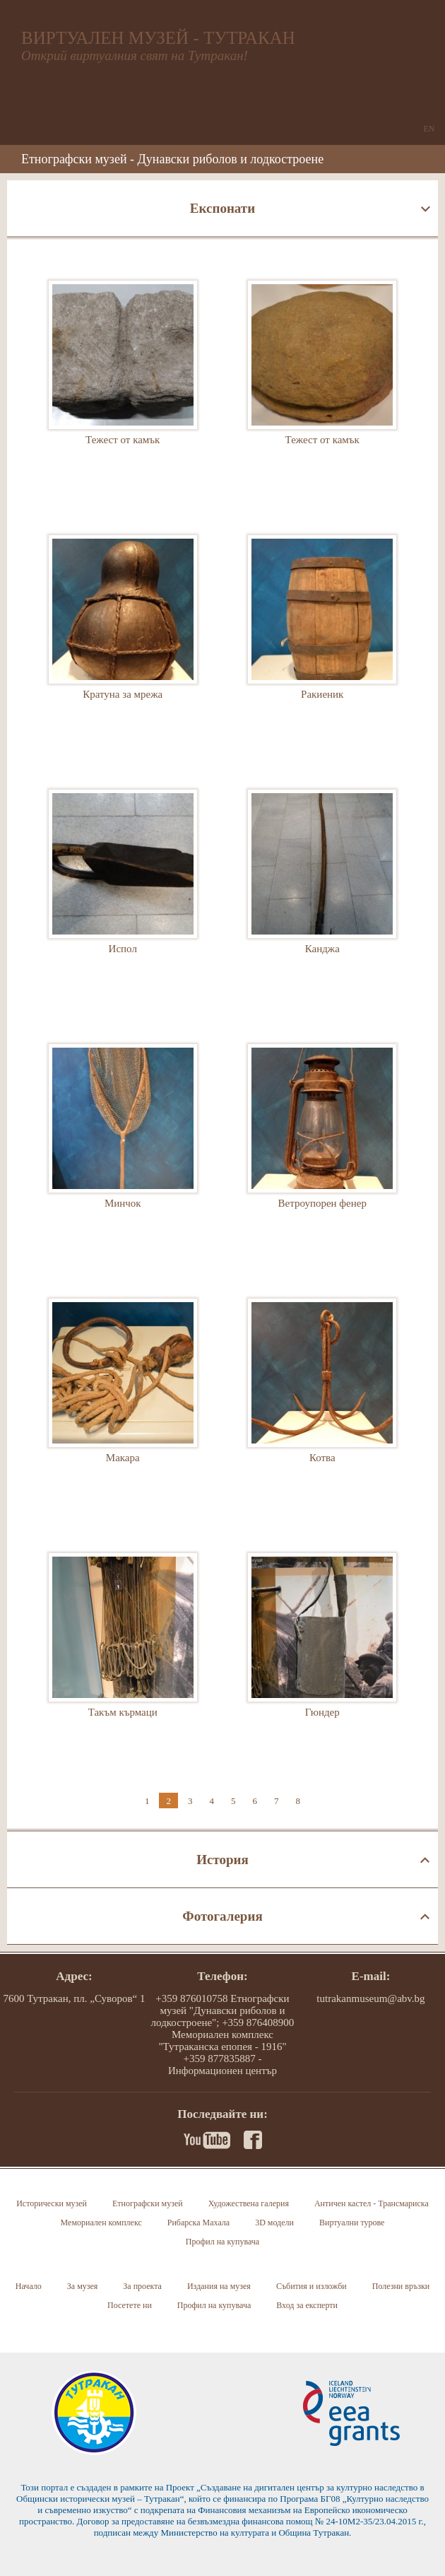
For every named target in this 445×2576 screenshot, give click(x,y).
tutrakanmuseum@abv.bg (370, 1998)
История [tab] (222, 1859)
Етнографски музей (147, 2203)
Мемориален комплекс (101, 2222)
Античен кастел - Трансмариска (371, 2203)
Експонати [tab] (222, 208)
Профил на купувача (222, 2242)
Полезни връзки (400, 2286)
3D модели (274, 2222)
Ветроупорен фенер (322, 1150)
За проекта (142, 2286)
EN (429, 129)
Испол (123, 896)
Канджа (322, 896)
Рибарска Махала (198, 2222)
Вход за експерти (307, 2305)
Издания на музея (219, 2286)
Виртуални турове (351, 2222)
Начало (29, 2286)
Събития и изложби (311, 2286)
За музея (82, 2286)
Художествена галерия (248, 2203)
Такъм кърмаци (123, 1659)
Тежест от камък (123, 387)
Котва (322, 1405)
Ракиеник (322, 641)
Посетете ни (129, 2305)
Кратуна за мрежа (123, 641)
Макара (123, 1405)
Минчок (123, 1150)
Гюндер (322, 1659)
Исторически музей (51, 2203)
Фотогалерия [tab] (222, 1916)
